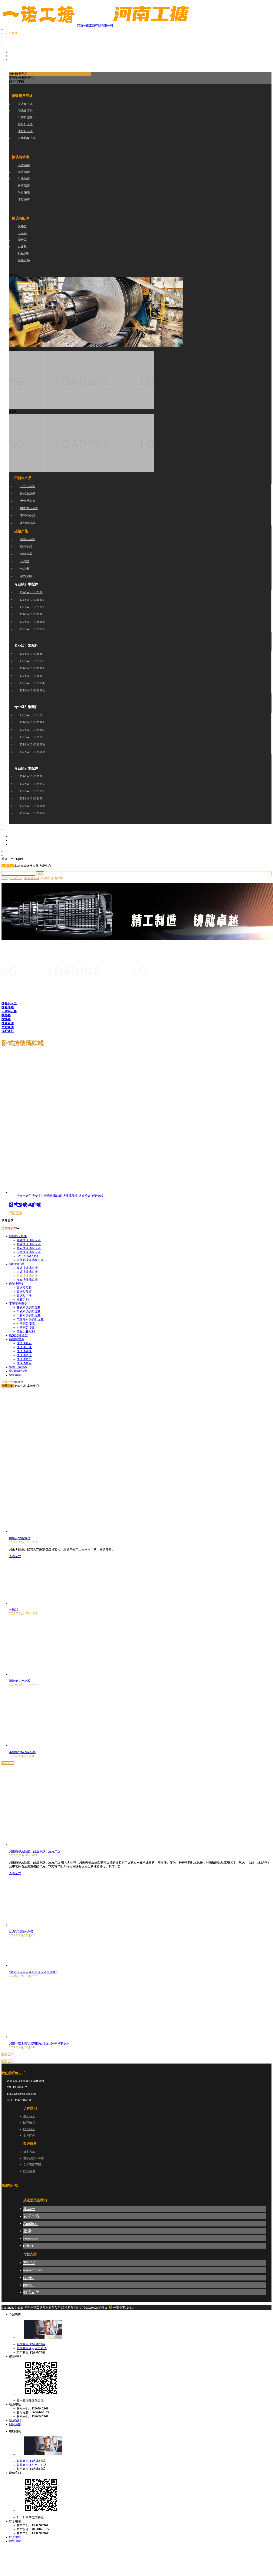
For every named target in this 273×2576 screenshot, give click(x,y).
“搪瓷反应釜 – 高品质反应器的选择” (33, 1972)
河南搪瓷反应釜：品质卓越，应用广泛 (34, 1851)
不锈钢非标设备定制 (22, 1752)
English (19, 858)
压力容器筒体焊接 (21, 1931)
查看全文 (15, 1556)
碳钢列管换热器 (19, 1538)
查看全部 (8, 1763)
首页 (5, 878)
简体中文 (8, 858)
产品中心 (16, 878)
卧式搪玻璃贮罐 (25, 1204)
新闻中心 (20, 1386)
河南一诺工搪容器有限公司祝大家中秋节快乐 (39, 2043)
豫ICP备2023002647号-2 (91, 2307)
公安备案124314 (121, 2307)
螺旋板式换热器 (19, 1680)
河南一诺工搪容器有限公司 (95, 25)
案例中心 (33, 1386)
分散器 (13, 1609)
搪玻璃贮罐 (31, 878)
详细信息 (15, 1213)
